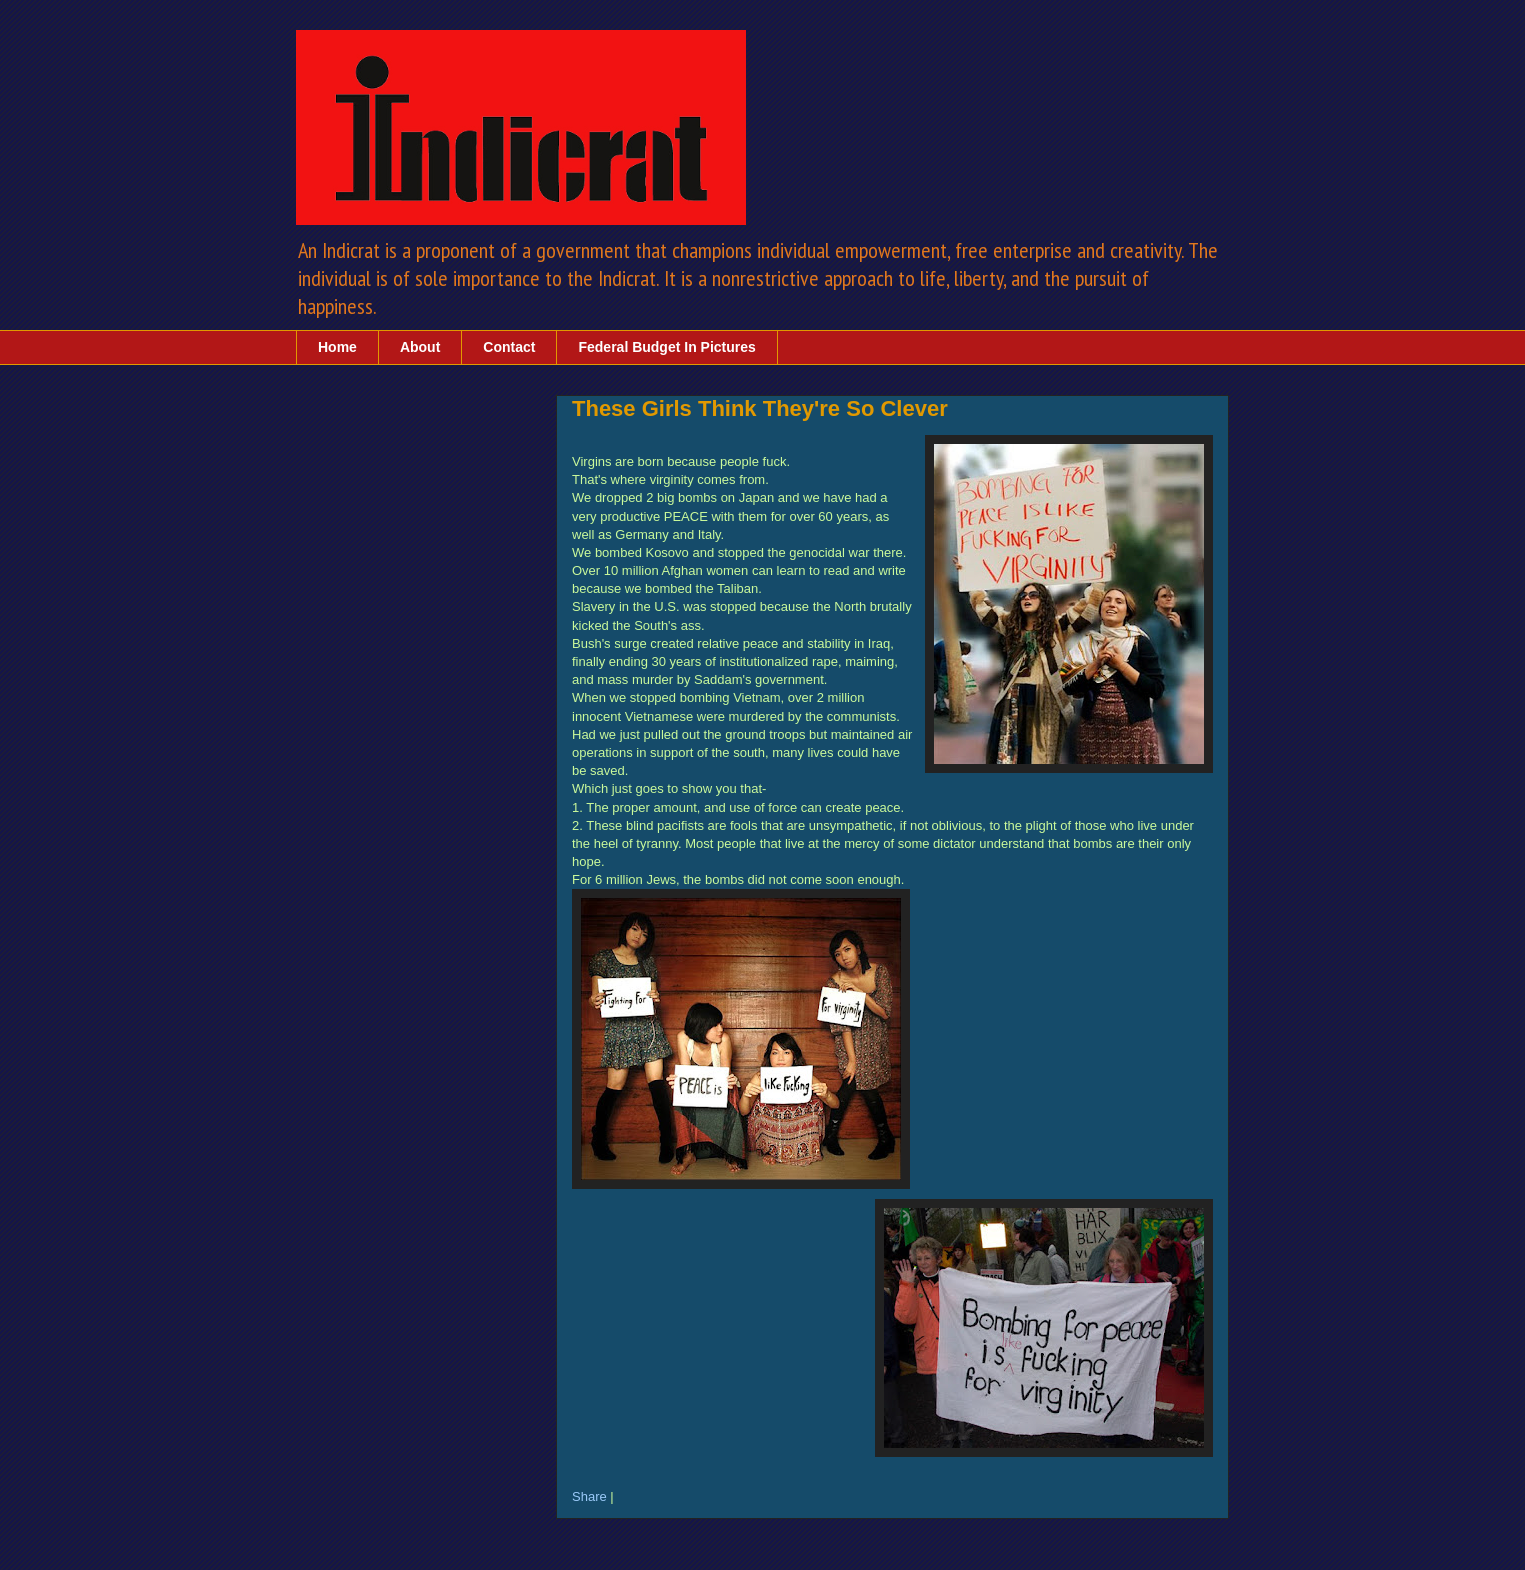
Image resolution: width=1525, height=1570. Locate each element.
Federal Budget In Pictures (666, 347)
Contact (509, 347)
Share (589, 1496)
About (420, 347)
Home (337, 347)
